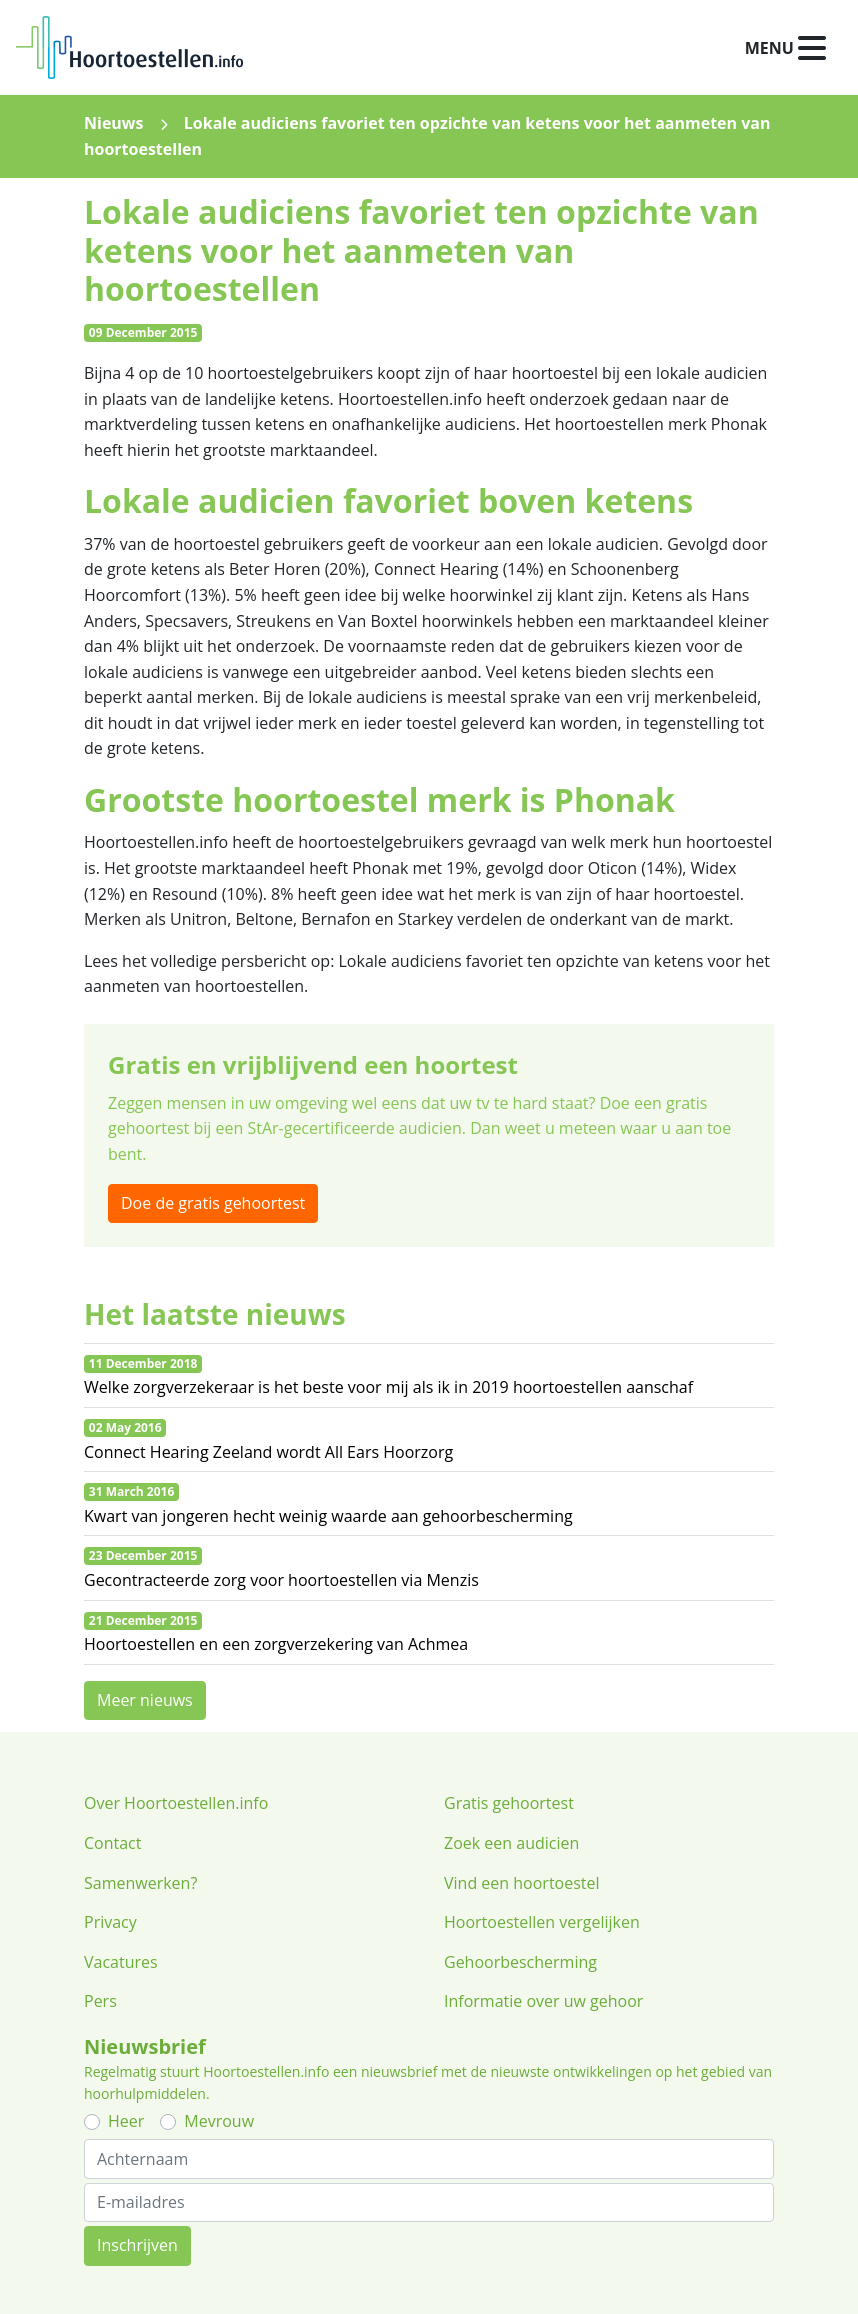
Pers (100, 2001)
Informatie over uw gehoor (543, 2001)
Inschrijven (137, 2245)
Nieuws (114, 123)
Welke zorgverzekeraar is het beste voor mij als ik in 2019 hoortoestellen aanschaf (388, 1387)
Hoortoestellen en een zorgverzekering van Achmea (276, 1644)
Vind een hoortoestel (522, 1883)
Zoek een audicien (511, 1843)
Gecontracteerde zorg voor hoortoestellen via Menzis (281, 1580)
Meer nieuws (145, 1700)
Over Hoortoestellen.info (176, 1803)
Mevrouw (219, 2121)
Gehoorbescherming (520, 1962)
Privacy (110, 1922)
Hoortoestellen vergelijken (542, 1922)
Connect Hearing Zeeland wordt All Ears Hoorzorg (268, 1452)
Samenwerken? (140, 1883)
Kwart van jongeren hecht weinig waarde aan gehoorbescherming (328, 1516)
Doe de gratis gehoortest (213, 1203)
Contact (112, 1843)
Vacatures (121, 1962)
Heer (126, 2121)
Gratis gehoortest (509, 1803)
